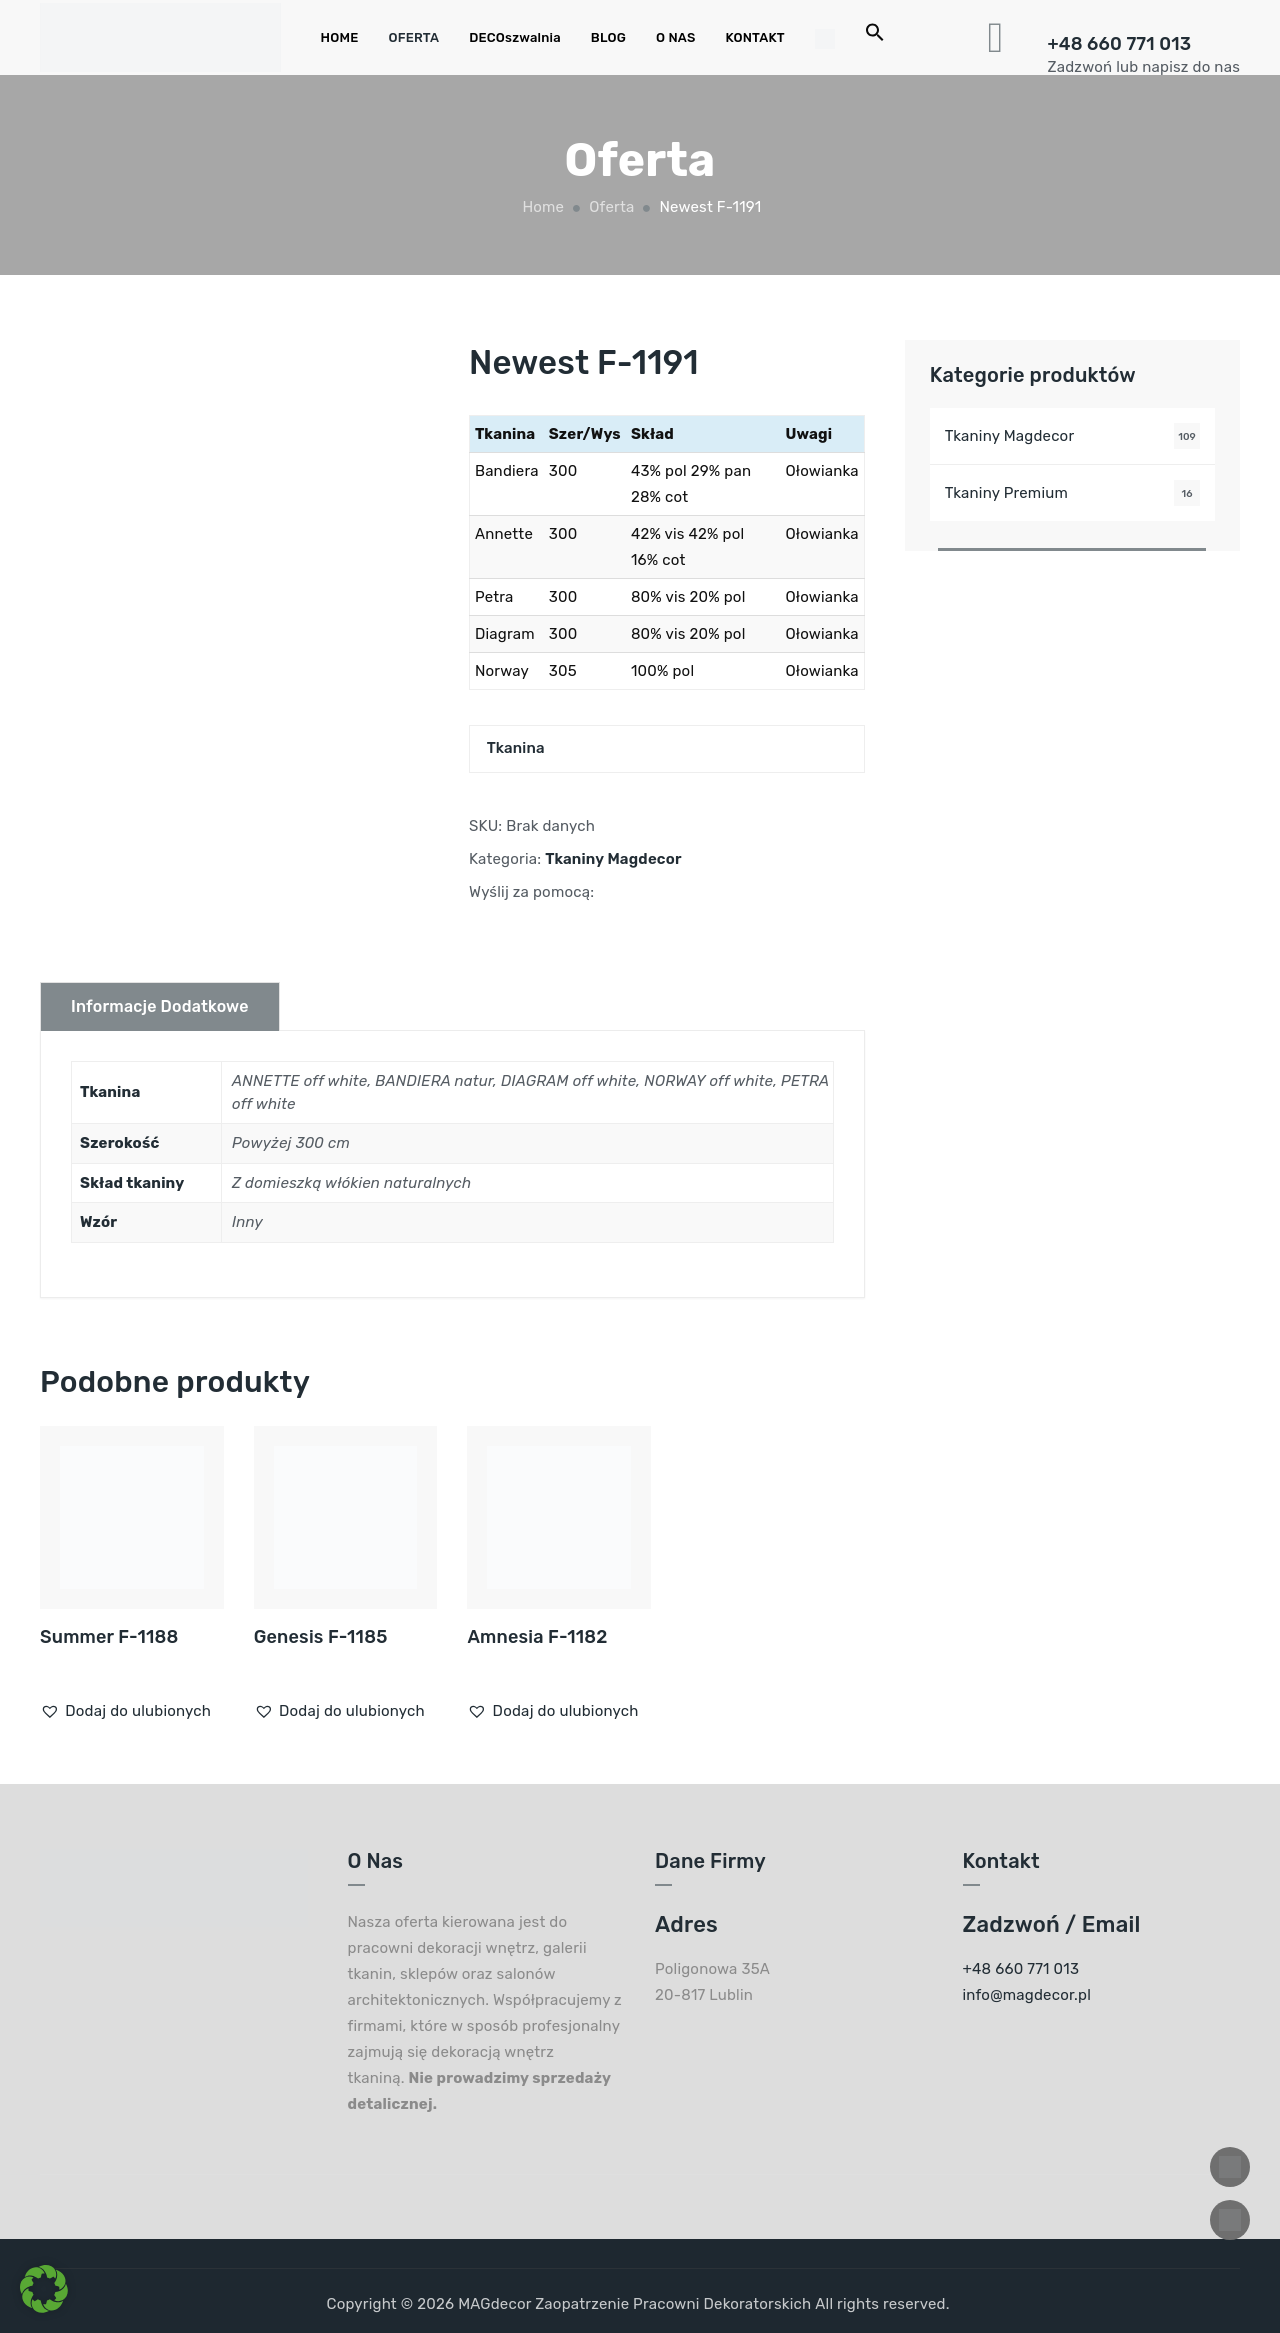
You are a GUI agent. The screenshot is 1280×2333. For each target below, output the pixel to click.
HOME (340, 37)
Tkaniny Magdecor (613, 859)
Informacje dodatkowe (160, 1006)
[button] (125, 1711)
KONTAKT (755, 37)
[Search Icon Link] (875, 37)
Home (542, 207)
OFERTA (413, 37)
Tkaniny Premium (1006, 493)
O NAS (675, 37)
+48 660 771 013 (1120, 44)
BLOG (608, 37)
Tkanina (516, 748)
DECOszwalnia (515, 37)
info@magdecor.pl (1027, 1995)
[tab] (160, 1006)
